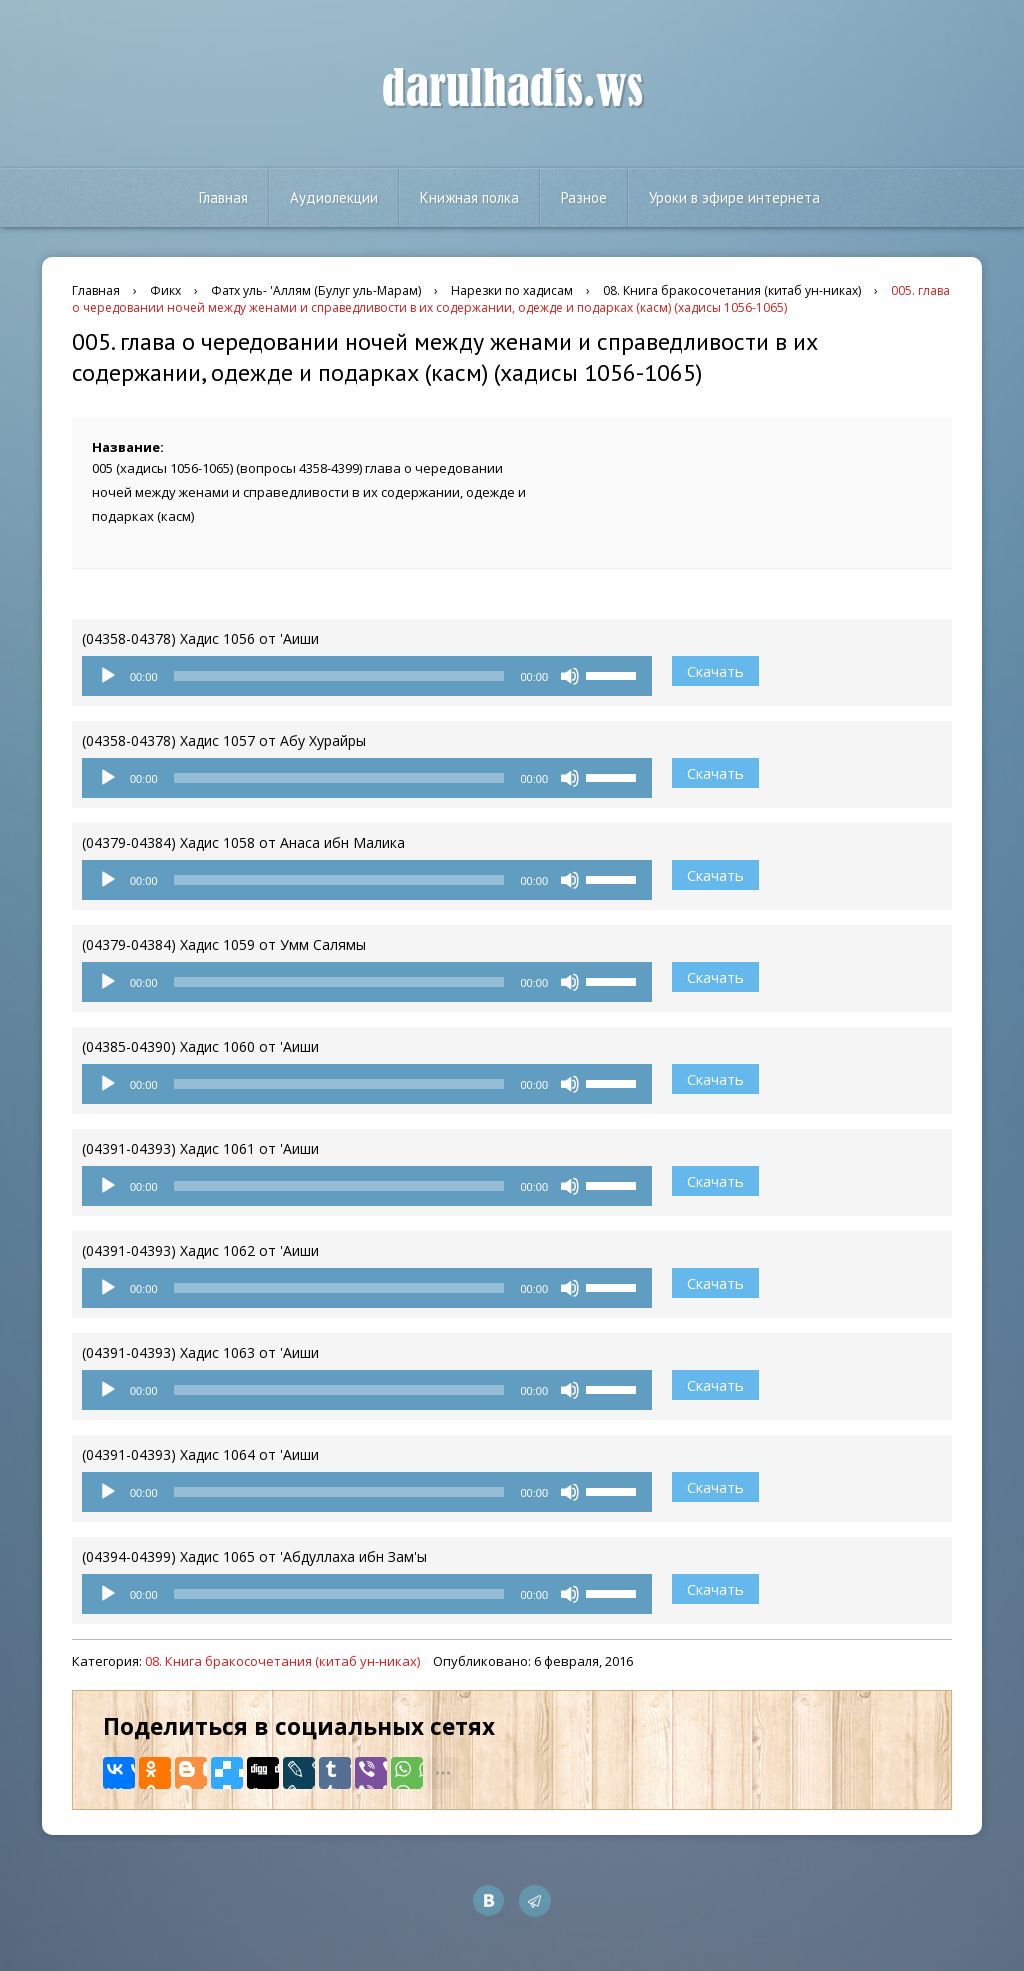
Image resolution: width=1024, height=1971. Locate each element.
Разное (584, 197)
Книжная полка (469, 197)
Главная (223, 197)
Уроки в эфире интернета (734, 197)
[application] (367, 676)
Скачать (715, 671)
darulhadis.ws (512, 89)
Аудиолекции (334, 197)
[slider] (339, 676)
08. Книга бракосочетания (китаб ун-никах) (282, 1661)
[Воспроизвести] (108, 676)
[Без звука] (570, 676)
